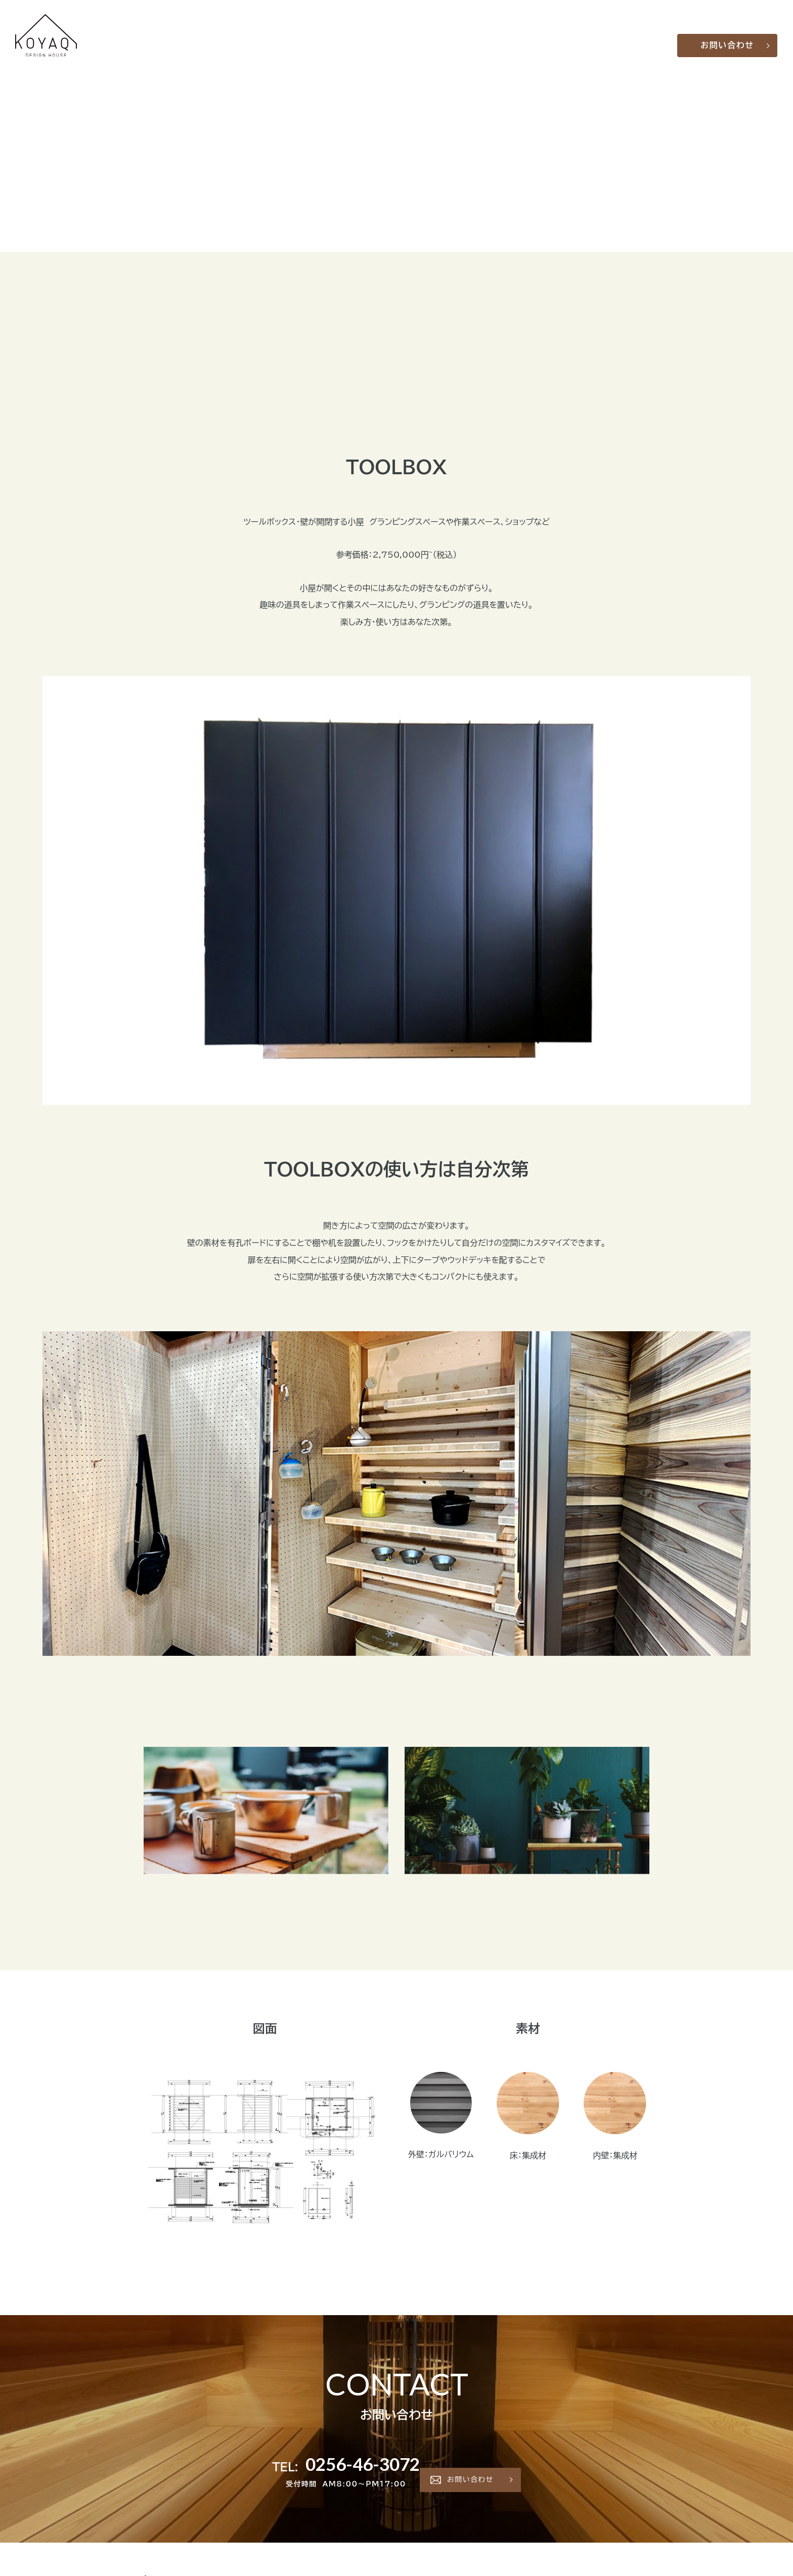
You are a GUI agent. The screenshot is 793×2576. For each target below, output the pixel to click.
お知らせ (623, 35)
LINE (651, 35)
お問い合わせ (728, 35)
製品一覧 (531, 35)
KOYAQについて (481, 35)
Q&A (560, 35)
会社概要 (589, 35)
